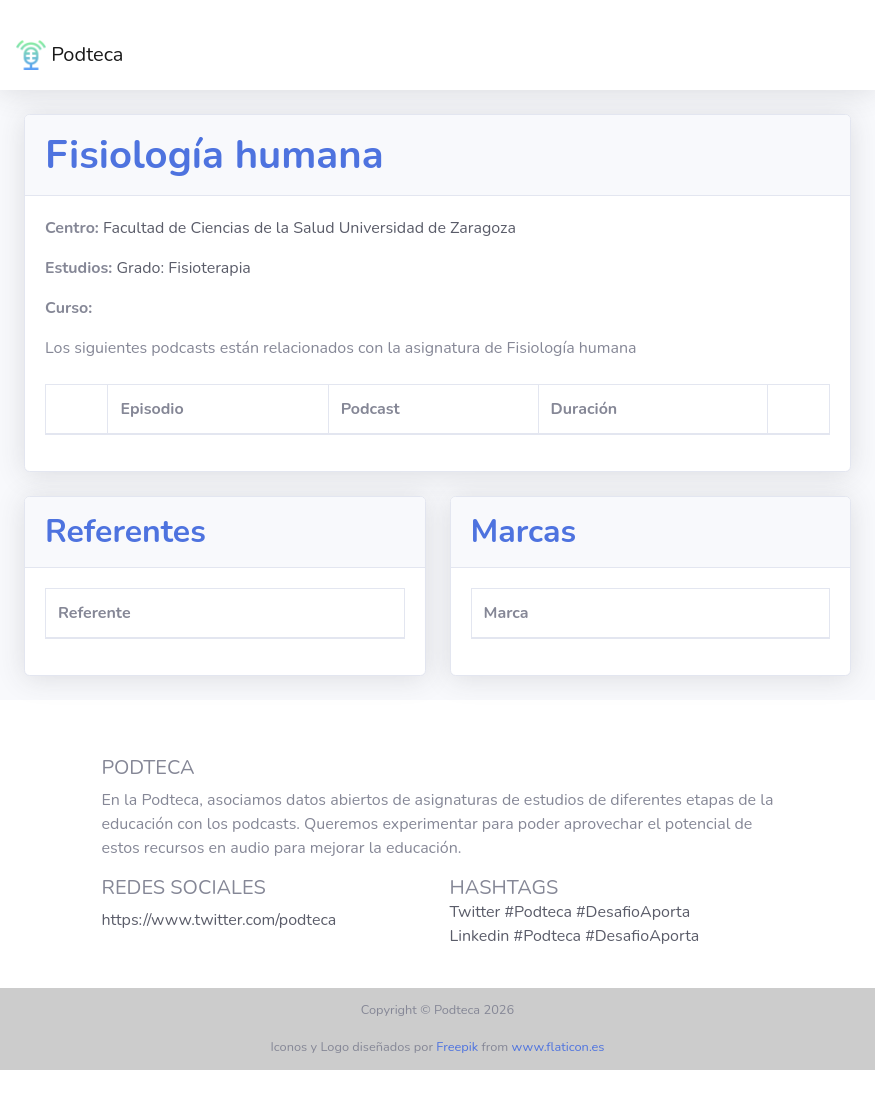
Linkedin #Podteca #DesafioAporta (575, 936)
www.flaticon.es (558, 1047)
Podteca (69, 55)
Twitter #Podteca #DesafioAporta (570, 912)
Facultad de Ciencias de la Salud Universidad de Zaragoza (309, 228)
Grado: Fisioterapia (183, 268)
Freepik (457, 1047)
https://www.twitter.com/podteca (219, 920)
